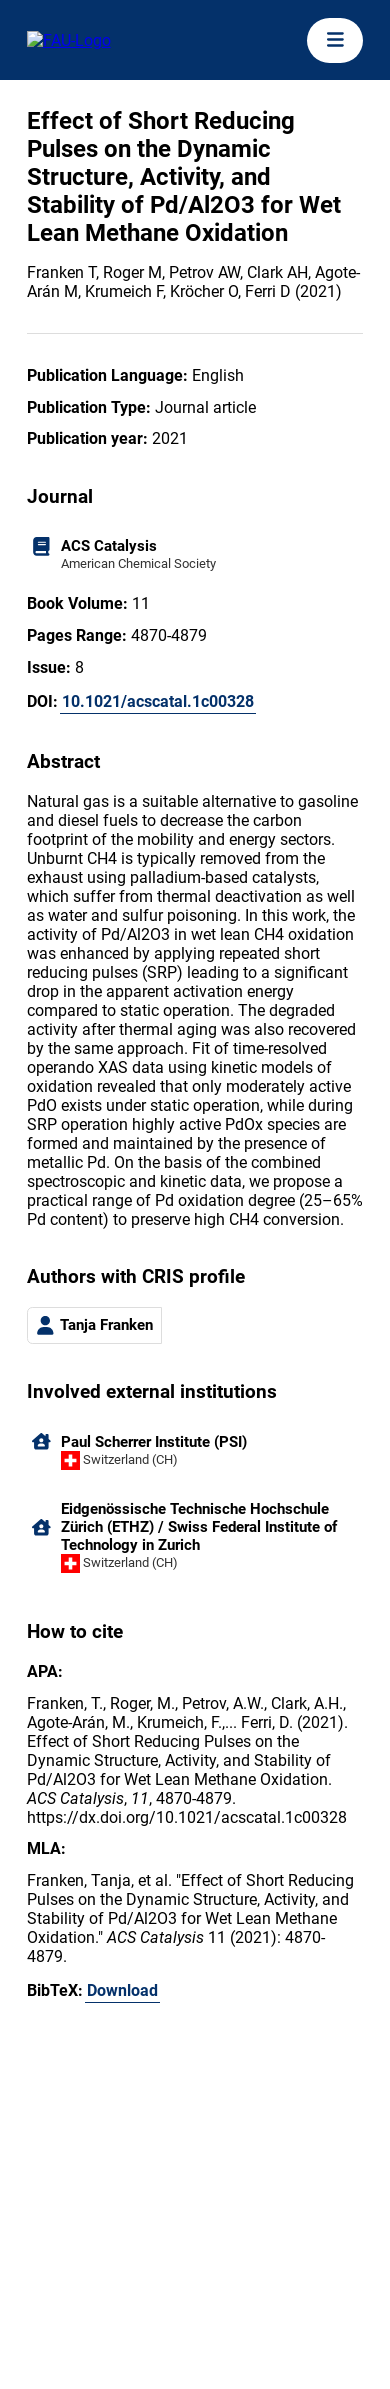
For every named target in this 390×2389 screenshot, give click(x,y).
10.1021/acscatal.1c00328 (158, 701)
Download (122, 1990)
